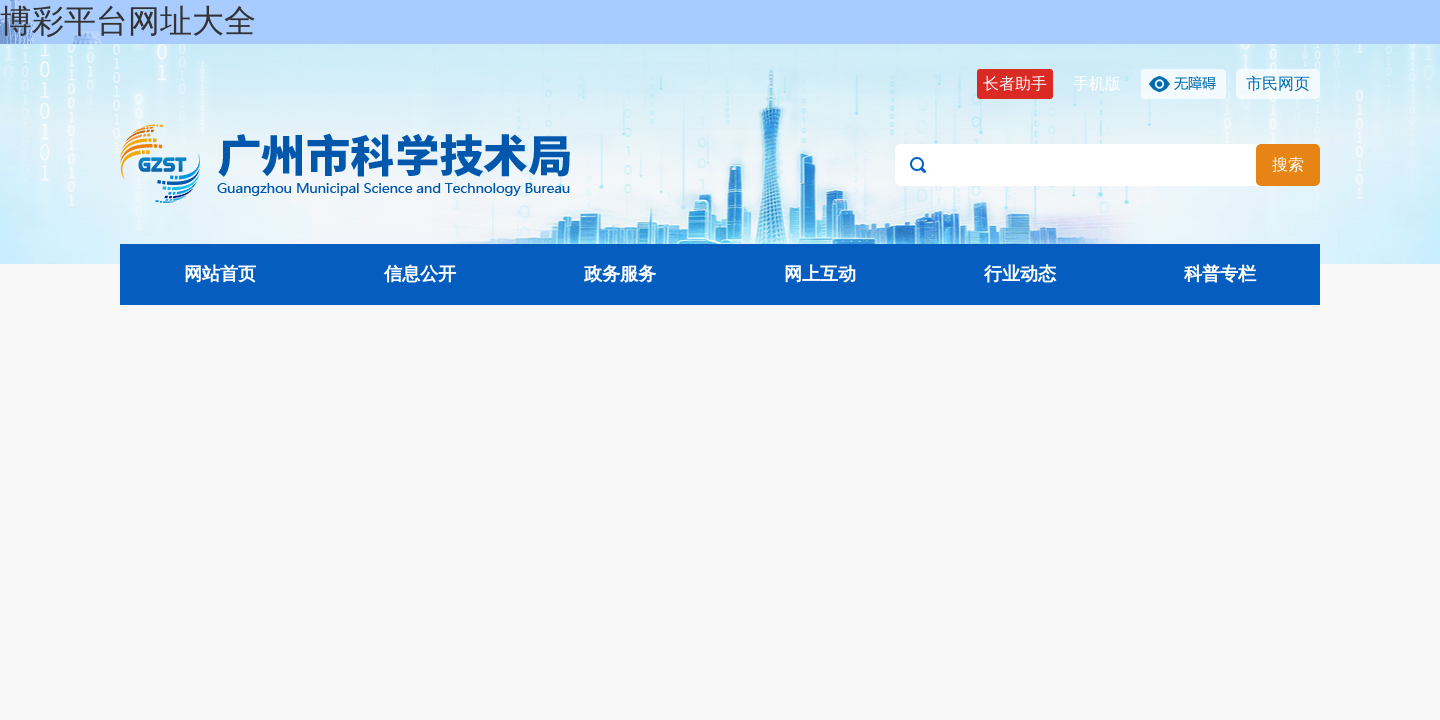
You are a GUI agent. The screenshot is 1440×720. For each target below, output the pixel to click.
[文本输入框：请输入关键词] (1107, 165)
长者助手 (1015, 83)
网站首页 (220, 274)
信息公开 (420, 274)
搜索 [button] (1288, 164)
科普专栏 (1220, 274)
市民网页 (1278, 83)
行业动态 (1020, 274)
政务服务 (620, 274)
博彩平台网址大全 (128, 21)
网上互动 (820, 274)
